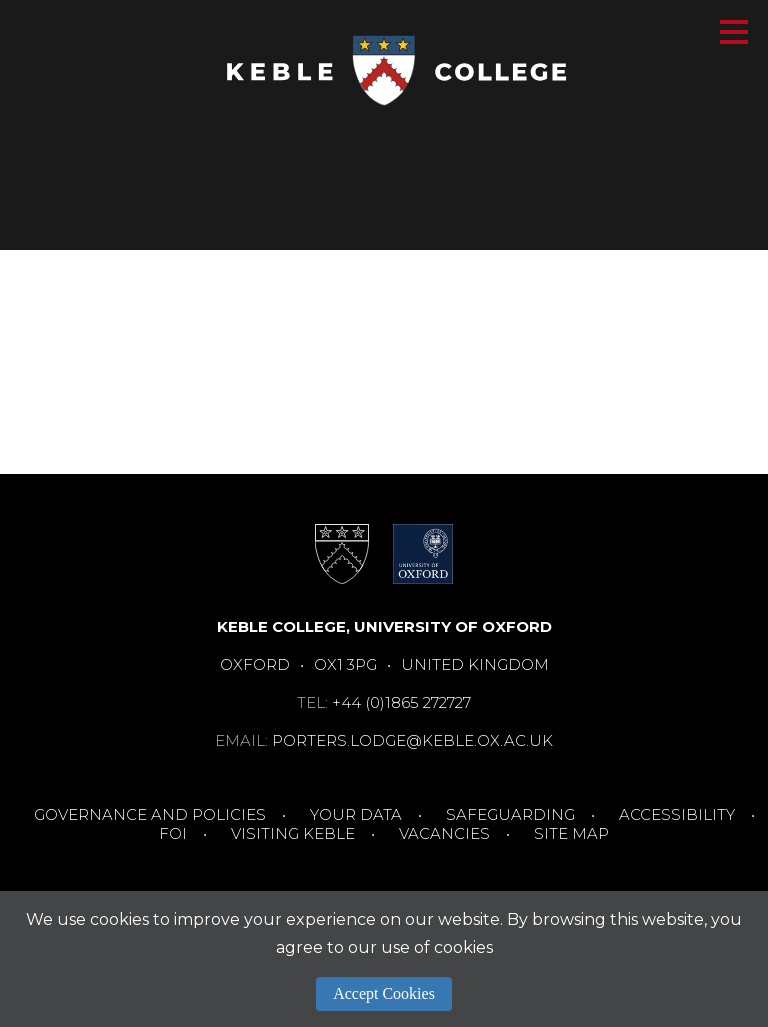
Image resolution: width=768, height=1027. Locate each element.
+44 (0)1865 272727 (401, 702)
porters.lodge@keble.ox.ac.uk (412, 740)
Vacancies (444, 833)
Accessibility (677, 814)
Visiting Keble (293, 833)
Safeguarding (510, 814)
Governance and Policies (150, 814)
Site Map (571, 833)
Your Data (356, 814)
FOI (173, 833)
